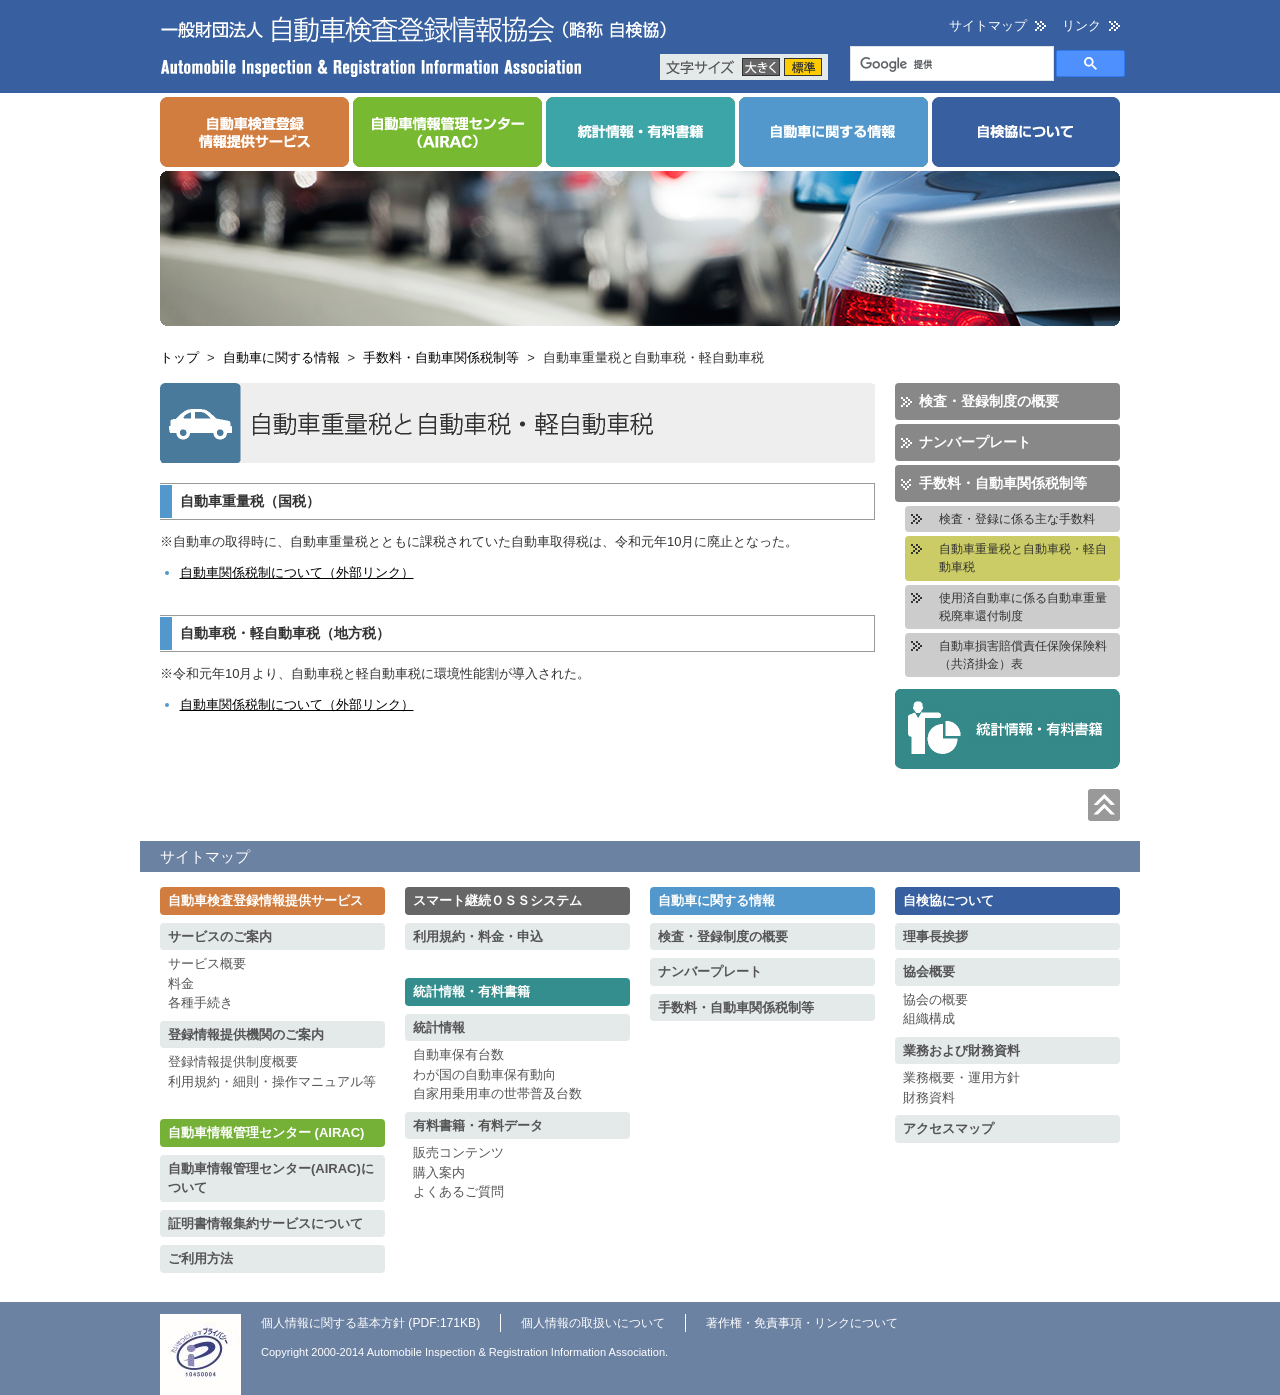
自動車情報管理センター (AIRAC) (266, 1132)
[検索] (950, 65)
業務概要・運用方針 (961, 1077)
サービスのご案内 (220, 936)
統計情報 (439, 1027)
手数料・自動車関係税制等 (441, 357)
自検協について (948, 900)
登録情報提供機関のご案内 (246, 1034)
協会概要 (929, 971)
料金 (181, 983)
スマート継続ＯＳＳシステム (497, 900)
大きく (761, 67)
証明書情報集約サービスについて (265, 1223)
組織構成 (929, 1018)
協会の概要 (935, 999)
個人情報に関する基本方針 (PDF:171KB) (370, 1323)
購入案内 (439, 1172)
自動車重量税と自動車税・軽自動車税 (1023, 558)
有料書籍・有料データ (478, 1125)
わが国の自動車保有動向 (484, 1074)
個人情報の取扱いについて (593, 1323)
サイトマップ (988, 25)
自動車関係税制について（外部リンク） (297, 572)
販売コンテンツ (458, 1152)
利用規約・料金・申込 (478, 936)
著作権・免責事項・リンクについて (802, 1323)
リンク (1081, 25)
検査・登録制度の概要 (989, 401)
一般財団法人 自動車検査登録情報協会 (414, 46)
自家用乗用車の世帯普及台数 (497, 1093)
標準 (803, 67)
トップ (179, 357)
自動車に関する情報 (281, 357)
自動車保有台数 (458, 1054)
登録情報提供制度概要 (233, 1061)
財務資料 (929, 1097)
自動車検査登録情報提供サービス (265, 900)
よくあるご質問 (458, 1191)
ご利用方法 (200, 1258)
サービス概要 (207, 963)
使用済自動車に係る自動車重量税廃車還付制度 (1023, 607)
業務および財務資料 (961, 1050)
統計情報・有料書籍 (471, 991)
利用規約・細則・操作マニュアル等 (272, 1081)
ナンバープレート (975, 442)
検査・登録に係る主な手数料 (1017, 519)
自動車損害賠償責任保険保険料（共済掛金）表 (1023, 655)
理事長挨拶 (935, 936)
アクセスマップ (948, 1128)
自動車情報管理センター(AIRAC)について (271, 1178)
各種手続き (200, 1002)
